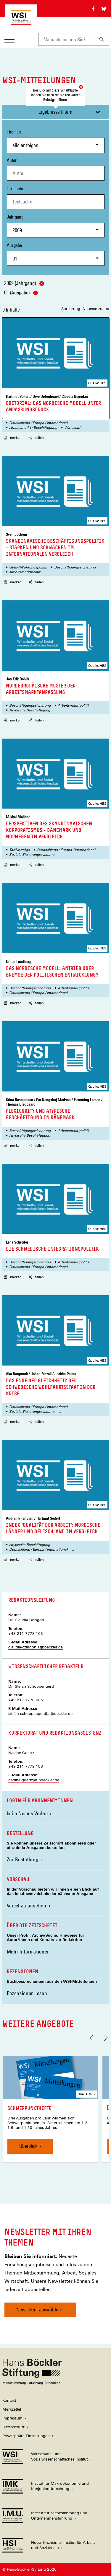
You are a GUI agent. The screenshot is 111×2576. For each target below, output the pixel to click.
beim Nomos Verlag (29, 1813)
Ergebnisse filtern (55, 112)
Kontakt (9, 2400)
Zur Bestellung (22, 1859)
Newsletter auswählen (38, 2309)
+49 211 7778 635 (25, 1700)
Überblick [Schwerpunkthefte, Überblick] (28, 2146)
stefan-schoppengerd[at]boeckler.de (40, 1713)
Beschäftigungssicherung (75, 567)
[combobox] (66, 39)
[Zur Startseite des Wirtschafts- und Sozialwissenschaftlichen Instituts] (21, 22)
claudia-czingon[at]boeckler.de (35, 1647)
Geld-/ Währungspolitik (28, 567)
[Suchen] (102, 39)
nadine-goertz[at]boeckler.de (33, 1780)
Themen (55, 140)
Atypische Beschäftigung (29, 710)
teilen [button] (36, 438)
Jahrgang (55, 225)
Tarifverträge (19, 850)
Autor (12, 160)
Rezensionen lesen (27, 1993)
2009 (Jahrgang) (24, 283)
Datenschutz (13, 2427)
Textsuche (15, 188)
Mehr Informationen (28, 1951)
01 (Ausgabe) (21, 292)
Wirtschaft (72, 428)
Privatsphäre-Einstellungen (26, 2436)
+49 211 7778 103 (25, 1633)
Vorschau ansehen (26, 1905)
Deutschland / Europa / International (38, 423)
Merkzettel (11, 2409)
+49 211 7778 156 (25, 1766)
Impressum (12, 2418)
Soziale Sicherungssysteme (31, 855)
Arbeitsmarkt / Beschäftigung (33, 428)
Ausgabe (55, 254)
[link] (50, 2109)
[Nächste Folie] (104, 2038)
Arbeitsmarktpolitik (25, 572)
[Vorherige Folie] (93, 2038)
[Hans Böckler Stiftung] (32, 2383)
